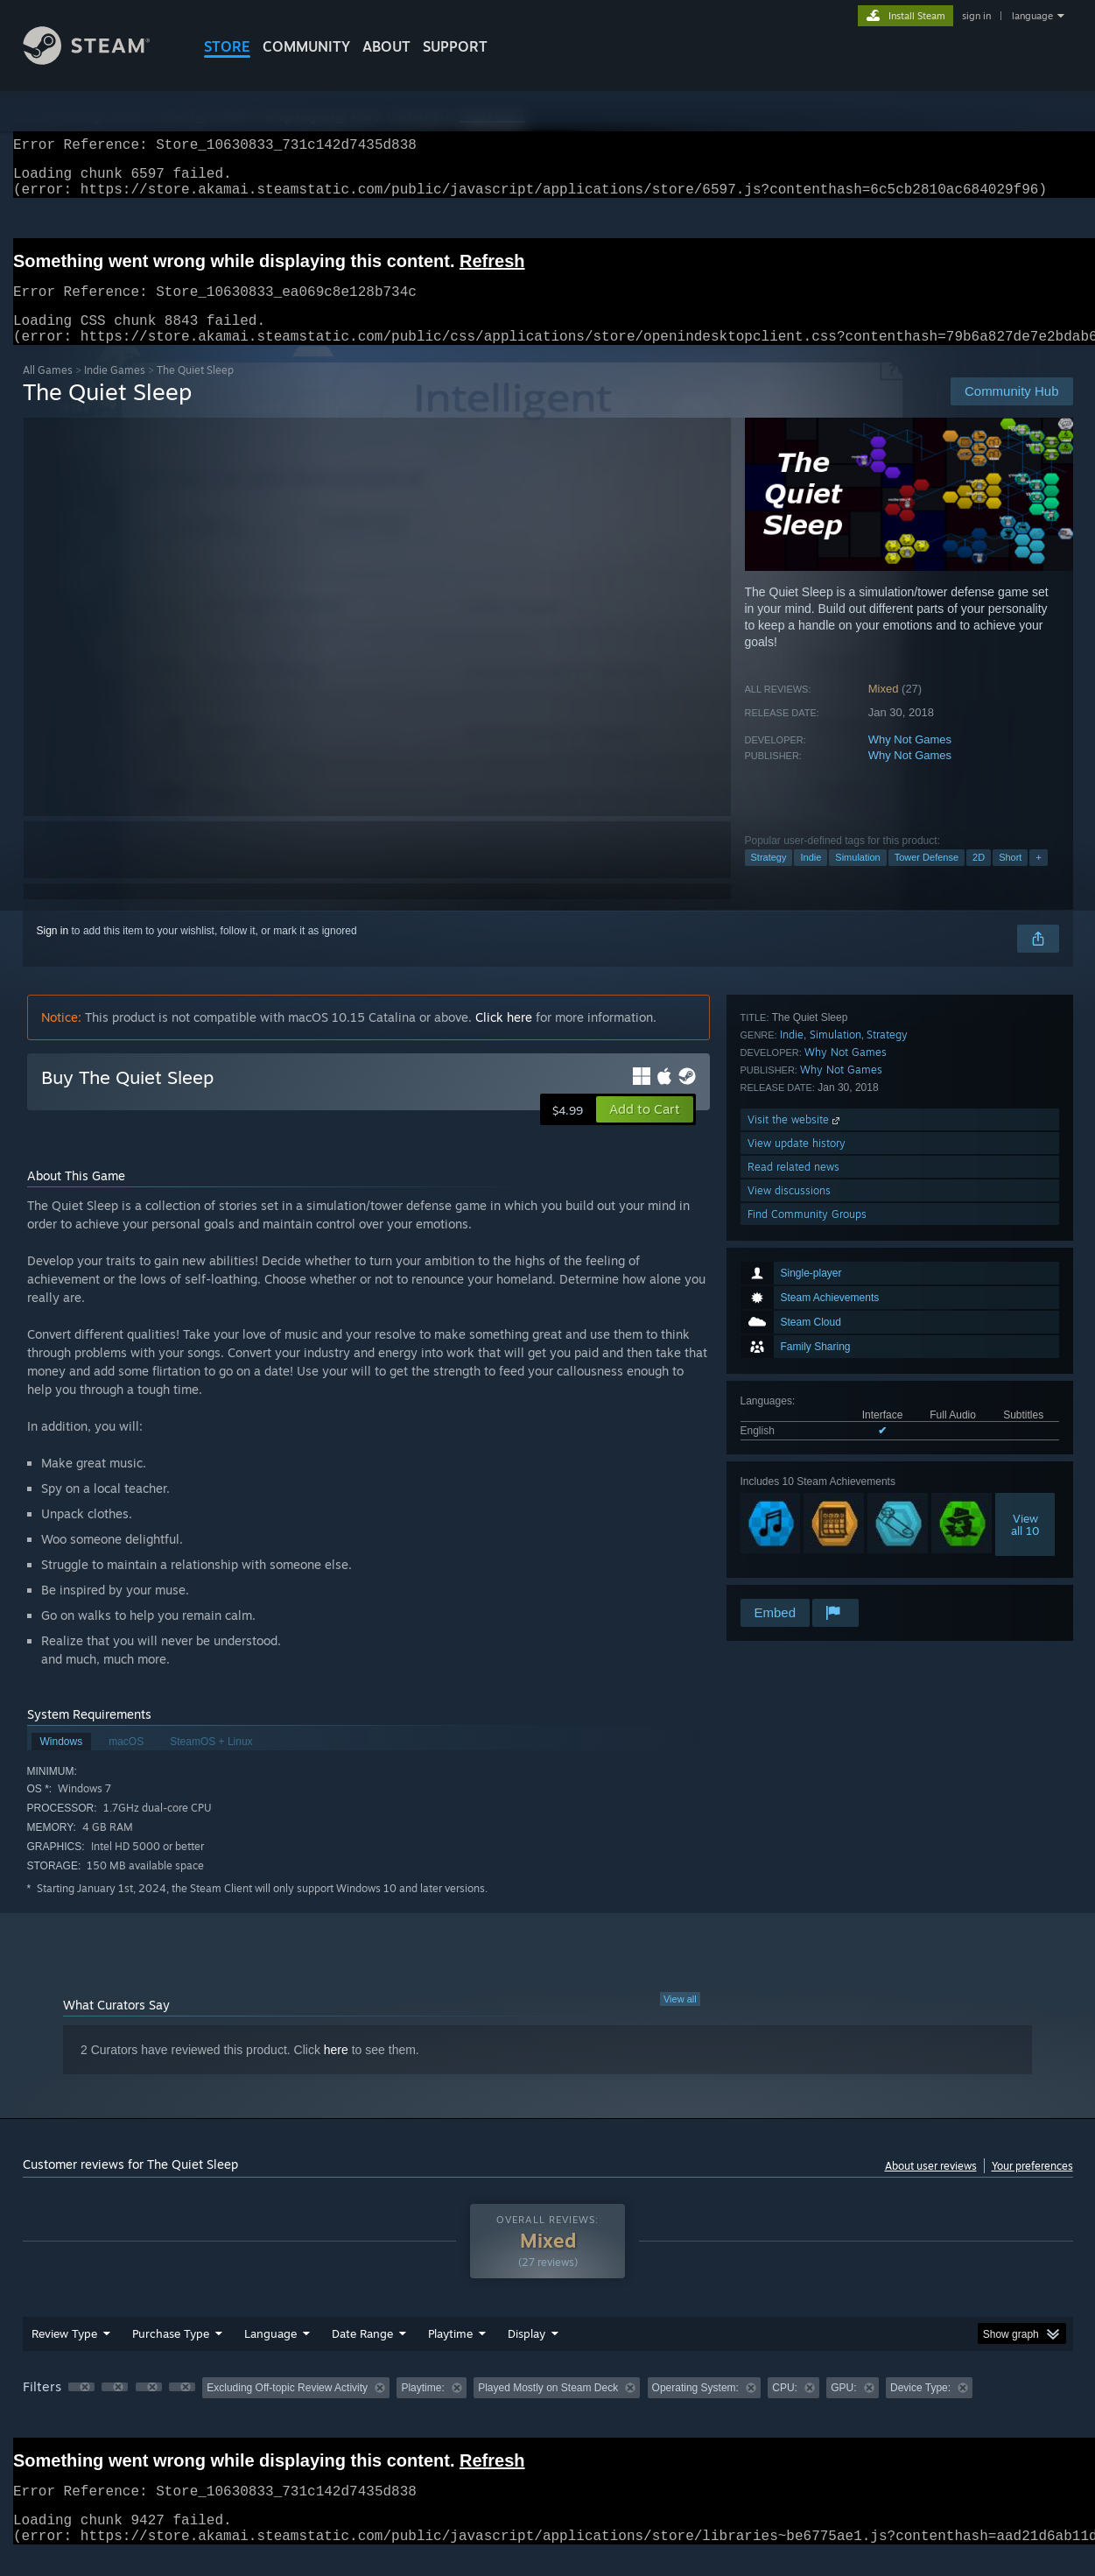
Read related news (793, 1524)
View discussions (789, 1548)
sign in (976, 16)
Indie (810, 878)
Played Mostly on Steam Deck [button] (548, 2409)
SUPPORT (455, 46)
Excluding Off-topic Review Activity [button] (287, 2409)
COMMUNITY (306, 46)
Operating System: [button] (695, 2409)
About (386, 46)
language (1032, 16)
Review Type (64, 2354)
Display (526, 2354)
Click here (503, 1038)
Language (270, 2354)
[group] (548, 2410)
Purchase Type (170, 2354)
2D (978, 878)
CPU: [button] (784, 2409)
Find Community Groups (807, 1572)
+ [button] (1038, 878)
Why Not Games (909, 760)
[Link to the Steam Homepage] (100, 60)
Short (1010, 878)
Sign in (53, 952)
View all (680, 2020)
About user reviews (931, 2186)
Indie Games (114, 391)
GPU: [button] (843, 2409)
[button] (644, 1130)
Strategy (769, 878)
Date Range (362, 2354)
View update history (797, 1501)
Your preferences (1032, 2186)
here (336, 2071)
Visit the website (795, 1477)
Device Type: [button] (920, 2409)
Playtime (450, 2354)
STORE (227, 46)
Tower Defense (926, 878)
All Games (48, 391)
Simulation (857, 878)
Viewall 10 (1025, 1292)
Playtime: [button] (422, 2409)
